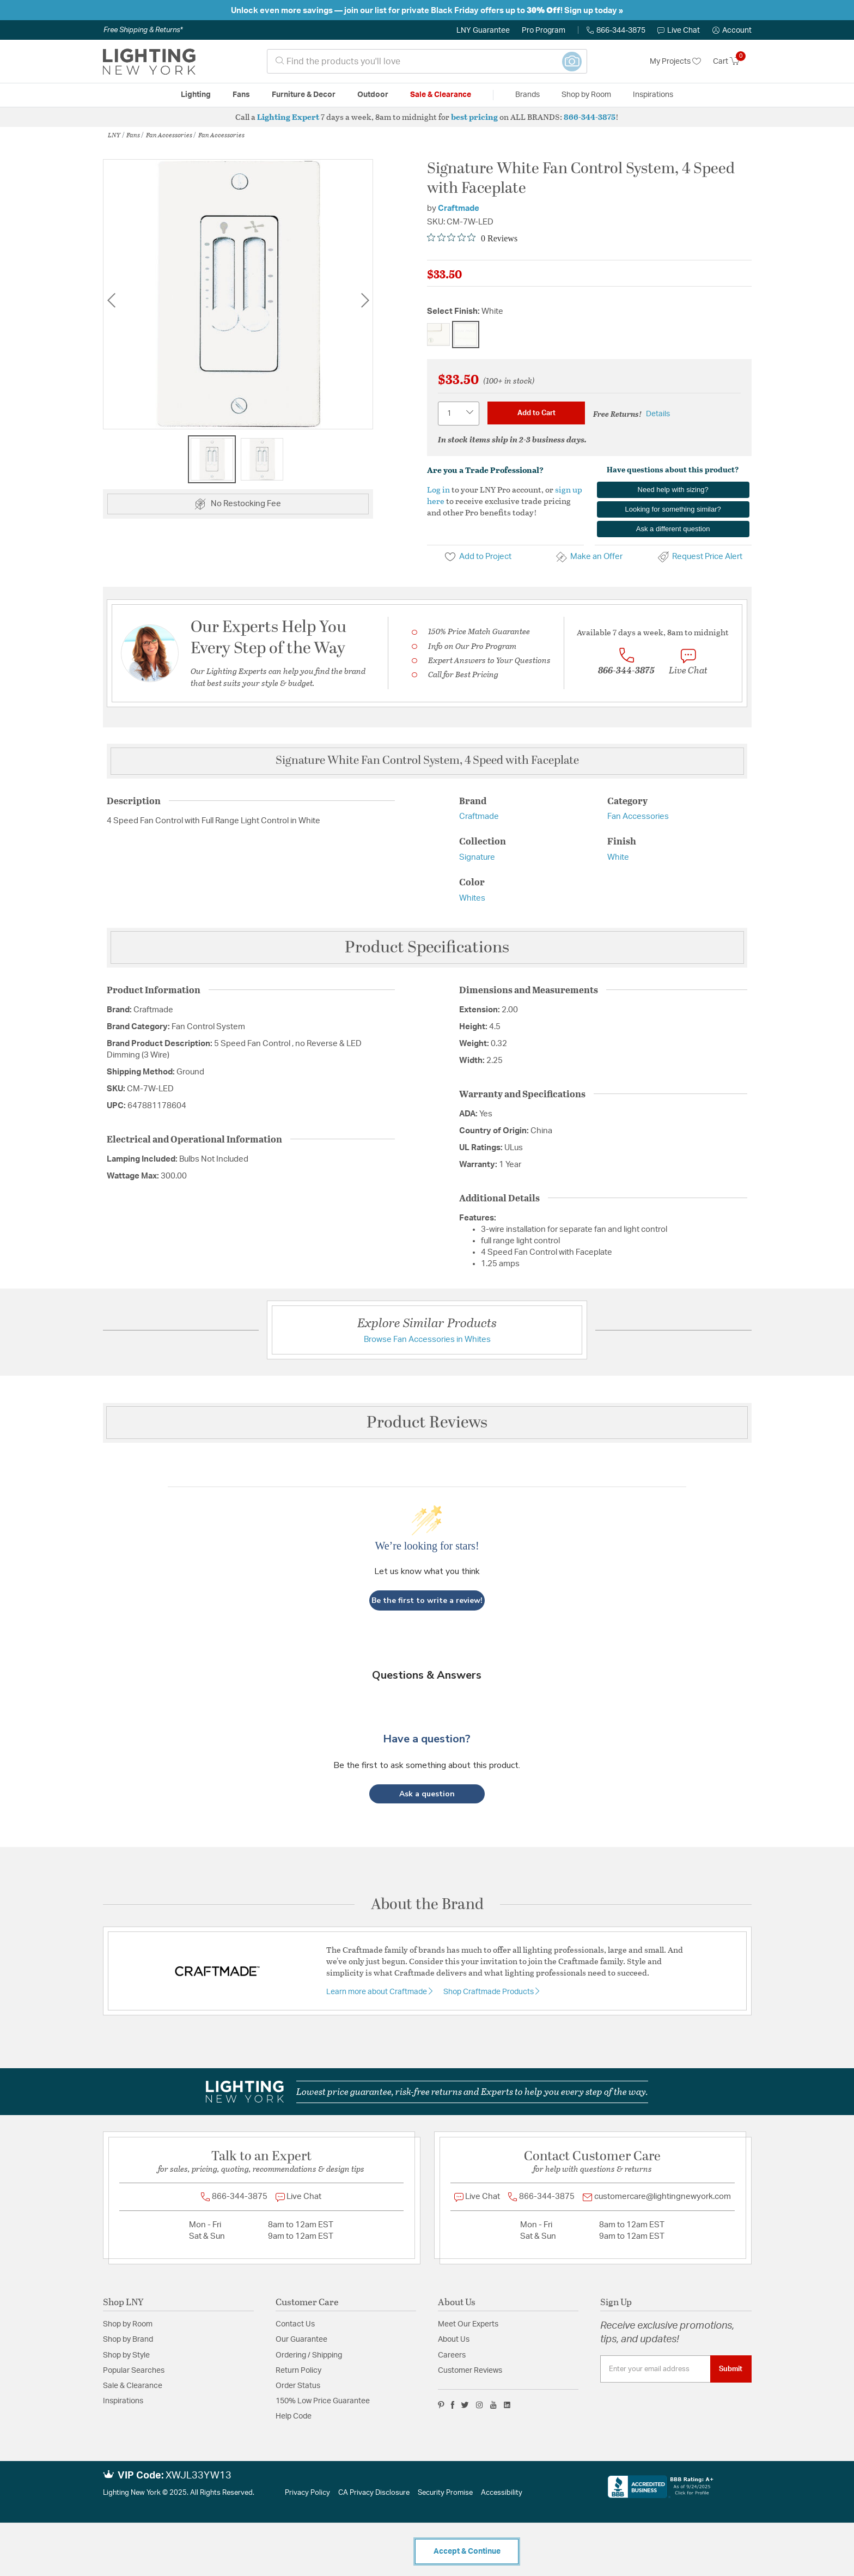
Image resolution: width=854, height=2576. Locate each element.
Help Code (294, 2416)
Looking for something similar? (673, 509)
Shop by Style (126, 2355)
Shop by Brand (128, 2339)
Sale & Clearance (132, 2386)
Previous (111, 300)
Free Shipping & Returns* (142, 30)
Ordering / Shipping (309, 2355)
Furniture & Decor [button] (303, 95)
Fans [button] (241, 95)
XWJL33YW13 (198, 2476)
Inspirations (123, 2401)
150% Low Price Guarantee (323, 2401)
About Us (453, 2339)
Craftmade (458, 208)
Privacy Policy (307, 2492)
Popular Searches (133, 2370)
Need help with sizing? (673, 489)
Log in (438, 489)
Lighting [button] (196, 95)
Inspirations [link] (653, 95)
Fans (133, 134)
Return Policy (298, 2370)
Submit (730, 2369)
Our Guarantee (301, 2339)
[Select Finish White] (465, 334)
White (618, 857)
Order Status (298, 2386)
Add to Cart (536, 413)
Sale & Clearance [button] (440, 95)
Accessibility (501, 2492)
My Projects (675, 61)
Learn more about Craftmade (377, 1992)
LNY (114, 134)
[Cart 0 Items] (732, 61)
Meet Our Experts (468, 2324)
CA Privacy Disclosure (374, 2492)
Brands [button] (527, 95)
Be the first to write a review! (427, 1600)
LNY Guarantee (483, 30)
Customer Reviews (470, 2370)
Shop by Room (127, 2324)
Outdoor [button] (372, 95)
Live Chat (678, 30)
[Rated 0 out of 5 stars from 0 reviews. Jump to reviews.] (472, 238)
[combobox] (427, 61)
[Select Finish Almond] (438, 334)
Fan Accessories (169, 134)
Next (365, 300)
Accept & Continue (467, 2551)
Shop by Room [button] (586, 95)
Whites (472, 898)
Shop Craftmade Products (489, 1992)
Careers (452, 2355)
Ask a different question (673, 529)
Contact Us (295, 2324)
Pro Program (543, 30)
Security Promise (445, 2492)
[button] (732, 30)
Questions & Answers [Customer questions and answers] (426, 1675)
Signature (477, 857)
